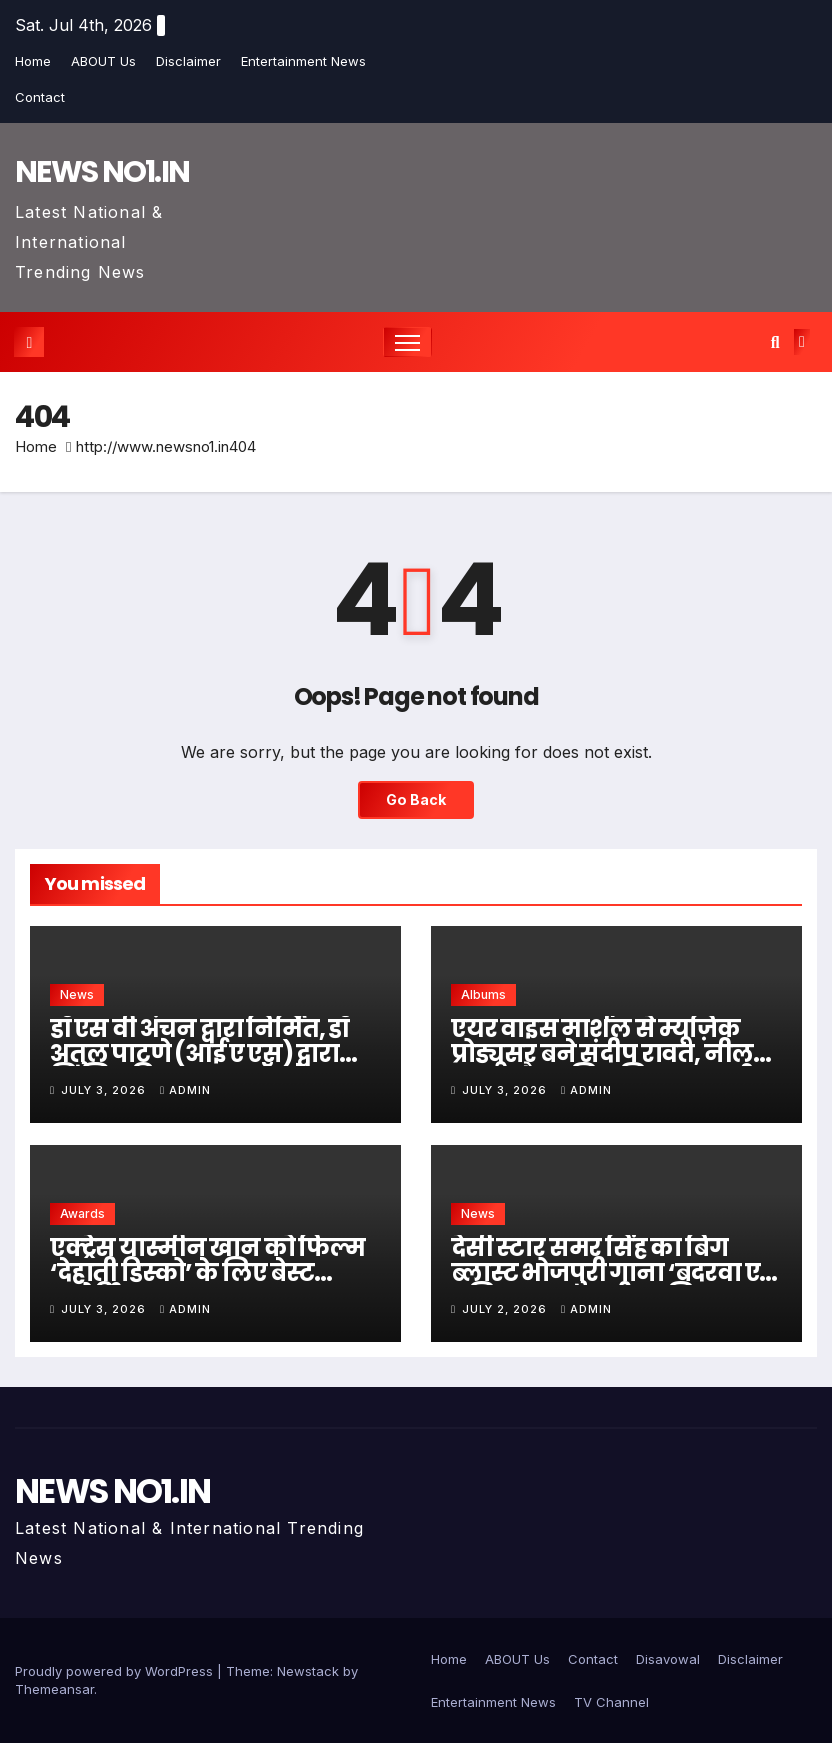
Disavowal (668, 1659)
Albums (483, 994)
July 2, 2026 (506, 1309)
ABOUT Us (103, 61)
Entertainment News (303, 61)
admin (185, 1090)
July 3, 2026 (105, 1090)
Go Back (416, 799)
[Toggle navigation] (407, 342)
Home (33, 61)
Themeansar (54, 1689)
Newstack (308, 1671)
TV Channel (611, 1702)
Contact (40, 97)
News (77, 994)
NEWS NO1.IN (102, 172)
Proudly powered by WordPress (116, 1671)
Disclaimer (188, 61)
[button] (775, 342)
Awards (82, 1213)
